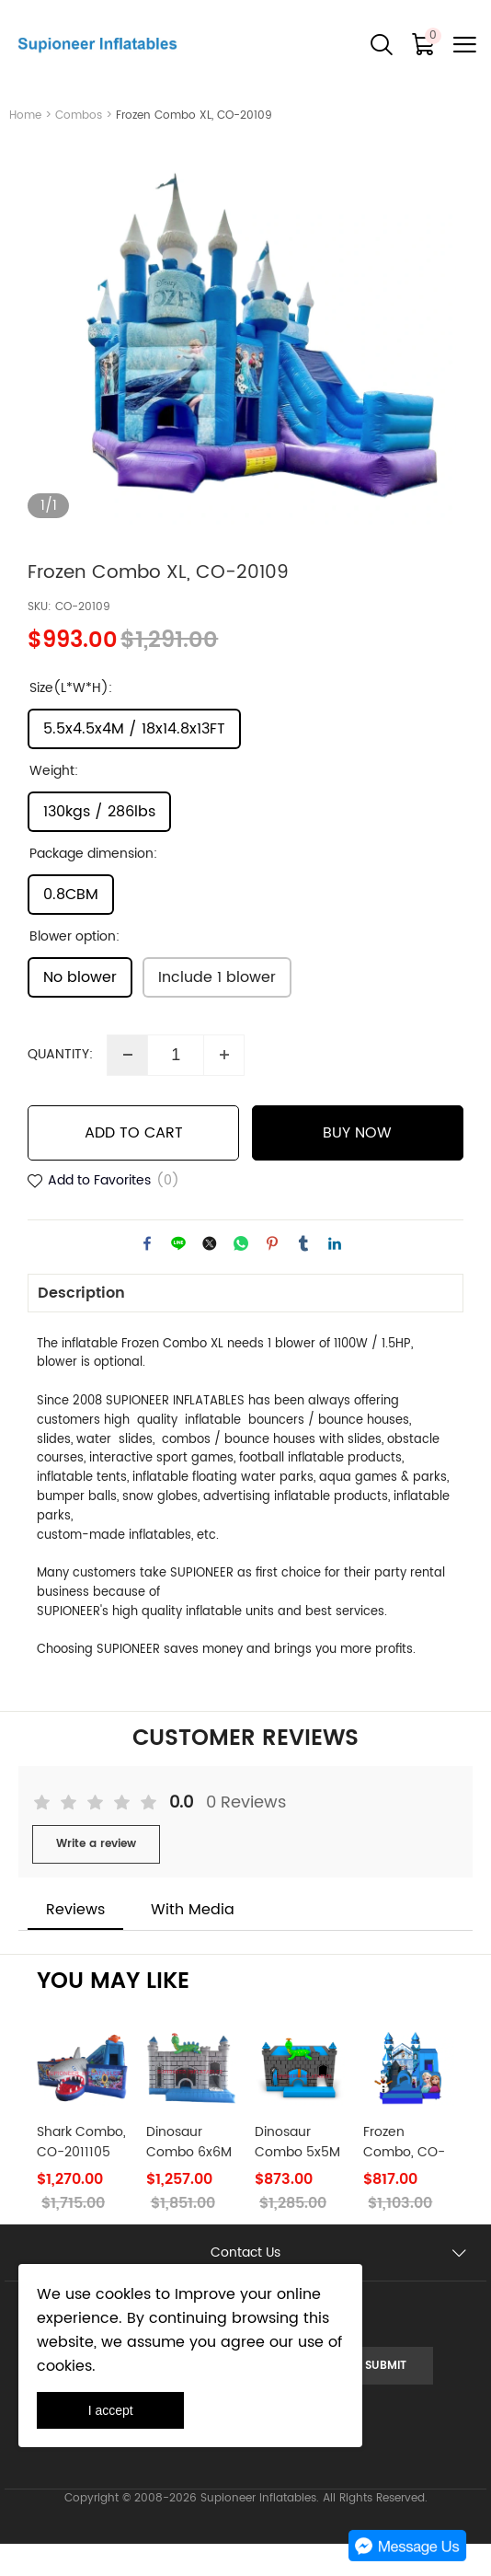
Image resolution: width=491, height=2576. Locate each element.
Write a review (96, 1876)
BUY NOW (357, 1164)
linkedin (334, 1274)
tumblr (303, 1274)
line (178, 1274)
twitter (209, 1274)
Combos (78, 115)
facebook (147, 1274)
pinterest (272, 1274)
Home (25, 115)
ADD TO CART (134, 1164)
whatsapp (241, 1274)
